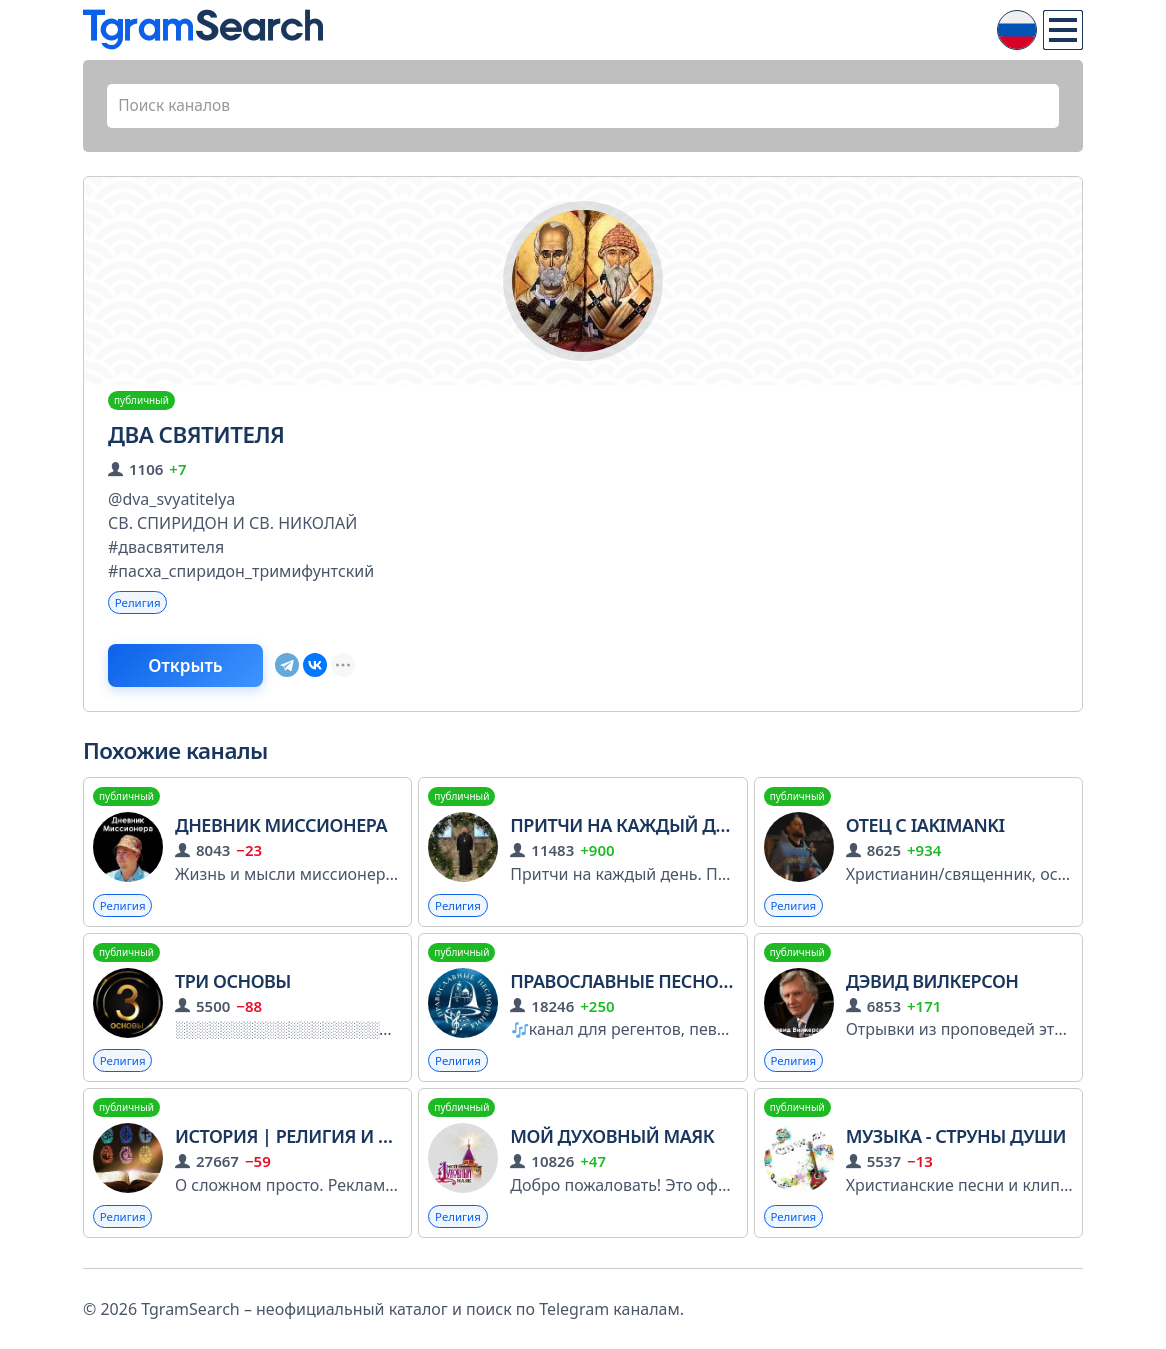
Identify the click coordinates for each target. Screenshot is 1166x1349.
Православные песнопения (654, 986)
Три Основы (233, 986)
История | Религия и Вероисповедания (366, 1143)
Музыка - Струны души (956, 1143)
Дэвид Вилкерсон (932, 986)
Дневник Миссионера (281, 830)
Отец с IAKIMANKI (925, 830)
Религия (139, 604)
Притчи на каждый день (629, 830)
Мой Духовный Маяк (612, 1143)
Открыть (194, 669)
